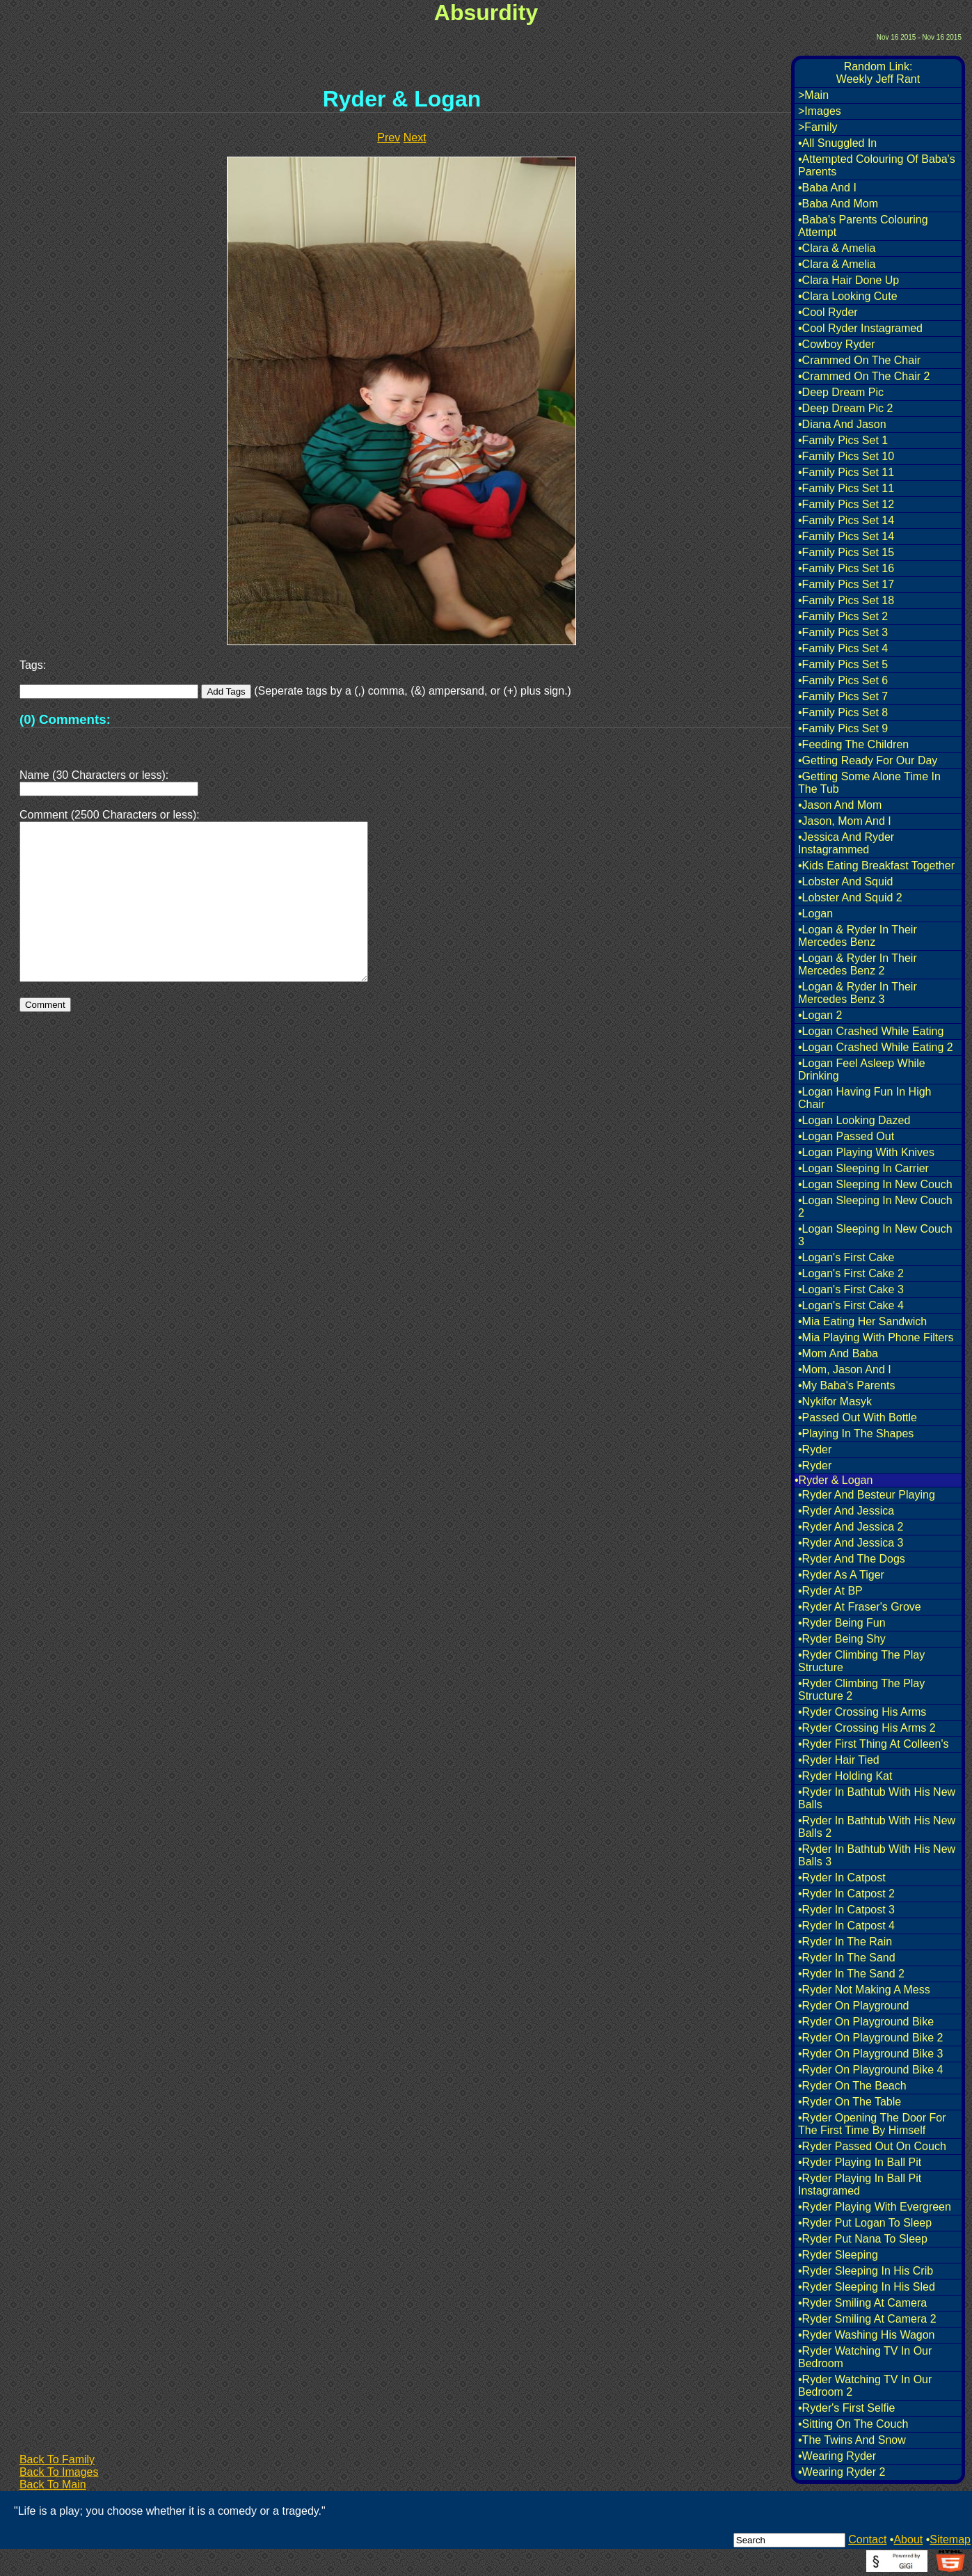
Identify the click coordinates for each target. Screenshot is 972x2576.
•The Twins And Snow (852, 2440)
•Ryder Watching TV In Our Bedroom (865, 2357)
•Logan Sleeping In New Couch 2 (875, 1206)
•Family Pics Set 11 (846, 472)
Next (415, 137)
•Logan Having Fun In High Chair (865, 1098)
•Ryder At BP (830, 1591)
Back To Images (59, 2472)
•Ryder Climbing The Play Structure (861, 1661)
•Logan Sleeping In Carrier (863, 1168)
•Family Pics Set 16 (846, 568)
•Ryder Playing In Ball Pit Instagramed (859, 2184)
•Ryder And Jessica (846, 1511)
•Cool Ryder (828, 312)
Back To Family (57, 2459)
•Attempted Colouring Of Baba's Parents (876, 165)
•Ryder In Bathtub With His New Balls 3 (876, 1855)
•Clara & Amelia (836, 248)
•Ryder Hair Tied (838, 1760)
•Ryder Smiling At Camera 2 (867, 2319)
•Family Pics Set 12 (846, 504)
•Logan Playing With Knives (866, 1152)
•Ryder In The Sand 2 (851, 1974)
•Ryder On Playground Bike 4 (870, 2070)
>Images (819, 111)
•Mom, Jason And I (844, 1369)
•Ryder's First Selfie (846, 2408)
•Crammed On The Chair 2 (864, 376)
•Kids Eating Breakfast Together (876, 865)
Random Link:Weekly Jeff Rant (878, 73)
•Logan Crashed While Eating (870, 1031)
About (908, 2539)
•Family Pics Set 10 (846, 456)
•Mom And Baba (838, 1353)
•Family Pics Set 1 (843, 440)
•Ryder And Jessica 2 (850, 1527)
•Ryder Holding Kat (845, 1776)
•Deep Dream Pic (841, 392)
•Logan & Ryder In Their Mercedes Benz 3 (857, 993)
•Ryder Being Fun (842, 1623)
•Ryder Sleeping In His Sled (866, 2287)
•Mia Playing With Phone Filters (875, 1337)
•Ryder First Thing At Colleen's (873, 1744)
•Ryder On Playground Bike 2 (870, 2038)
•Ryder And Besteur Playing (866, 1495)
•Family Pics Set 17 (846, 584)
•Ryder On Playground (853, 2006)
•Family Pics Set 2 (843, 616)
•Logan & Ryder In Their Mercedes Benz (857, 936)
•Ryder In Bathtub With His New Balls (876, 1798)
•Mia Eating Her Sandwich (862, 1321)
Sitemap (950, 2539)
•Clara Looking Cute (848, 296)
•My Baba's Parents (846, 1385)
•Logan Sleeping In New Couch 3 (875, 1235)
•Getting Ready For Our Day (867, 760)
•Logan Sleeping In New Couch (875, 1184)
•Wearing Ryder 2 (841, 2472)
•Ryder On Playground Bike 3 (870, 2054)
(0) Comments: (65, 719)
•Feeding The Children (853, 744)
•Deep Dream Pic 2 (845, 408)
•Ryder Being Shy (842, 1639)
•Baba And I (827, 187)
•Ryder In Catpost (842, 1877)
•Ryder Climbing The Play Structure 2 (861, 1689)
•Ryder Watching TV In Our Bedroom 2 (865, 2385)
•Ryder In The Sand (846, 1957)
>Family (817, 127)
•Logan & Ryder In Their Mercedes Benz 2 (857, 964)
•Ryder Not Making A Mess (864, 1990)
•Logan (815, 913)
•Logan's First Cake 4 (851, 1305)
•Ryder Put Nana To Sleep (862, 2239)
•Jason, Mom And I (844, 821)
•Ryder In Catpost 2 (846, 1893)
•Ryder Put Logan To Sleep (865, 2223)
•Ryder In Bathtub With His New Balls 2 (876, 1827)
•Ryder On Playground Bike (866, 2022)
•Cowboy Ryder (836, 344)
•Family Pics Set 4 (843, 648)
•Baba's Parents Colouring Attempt (863, 226)
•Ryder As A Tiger (841, 1575)
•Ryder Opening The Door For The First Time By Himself (872, 2124)
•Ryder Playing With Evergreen (874, 2207)
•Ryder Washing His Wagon (866, 2335)
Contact (867, 2539)
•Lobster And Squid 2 (850, 897)
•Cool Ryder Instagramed (860, 328)
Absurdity (486, 12)
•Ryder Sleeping (838, 2255)
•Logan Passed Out (846, 1136)
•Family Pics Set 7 (843, 696)
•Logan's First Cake (846, 1257)
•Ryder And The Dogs (851, 1559)
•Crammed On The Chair (859, 360)
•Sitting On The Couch (853, 2424)
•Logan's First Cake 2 (851, 1273)
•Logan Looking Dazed (854, 1120)
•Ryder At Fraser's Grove (859, 1607)
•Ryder (814, 1449)
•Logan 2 (820, 1015)
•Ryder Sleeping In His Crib (865, 2271)
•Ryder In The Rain (845, 1941)
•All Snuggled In (837, 143)
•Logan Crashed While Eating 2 (875, 1047)
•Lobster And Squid (845, 881)
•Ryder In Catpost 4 (846, 1925)
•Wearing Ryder (837, 2456)
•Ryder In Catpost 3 (846, 1909)
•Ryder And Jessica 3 (850, 1543)
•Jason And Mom (840, 805)
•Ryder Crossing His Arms (862, 1712)
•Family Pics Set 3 (843, 632)
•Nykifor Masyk (835, 1401)
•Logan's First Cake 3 (851, 1289)
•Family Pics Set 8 (843, 712)
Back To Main (52, 2484)
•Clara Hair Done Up (848, 280)
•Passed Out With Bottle (857, 1417)
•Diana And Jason (842, 424)
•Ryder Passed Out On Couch (872, 2146)
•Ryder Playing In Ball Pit (859, 2162)
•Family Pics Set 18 (846, 600)
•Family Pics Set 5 (843, 664)
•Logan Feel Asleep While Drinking (861, 1069)
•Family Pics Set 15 (846, 552)
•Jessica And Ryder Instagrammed (846, 843)
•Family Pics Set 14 (846, 520)
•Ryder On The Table (849, 2102)
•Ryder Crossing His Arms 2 (867, 1728)
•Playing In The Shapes (856, 1433)
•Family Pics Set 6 (843, 680)
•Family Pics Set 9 (843, 728)
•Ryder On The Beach (852, 2086)
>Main (813, 95)
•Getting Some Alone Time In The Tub (869, 783)
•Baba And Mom (838, 204)
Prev (388, 137)
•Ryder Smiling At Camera (862, 2303)
